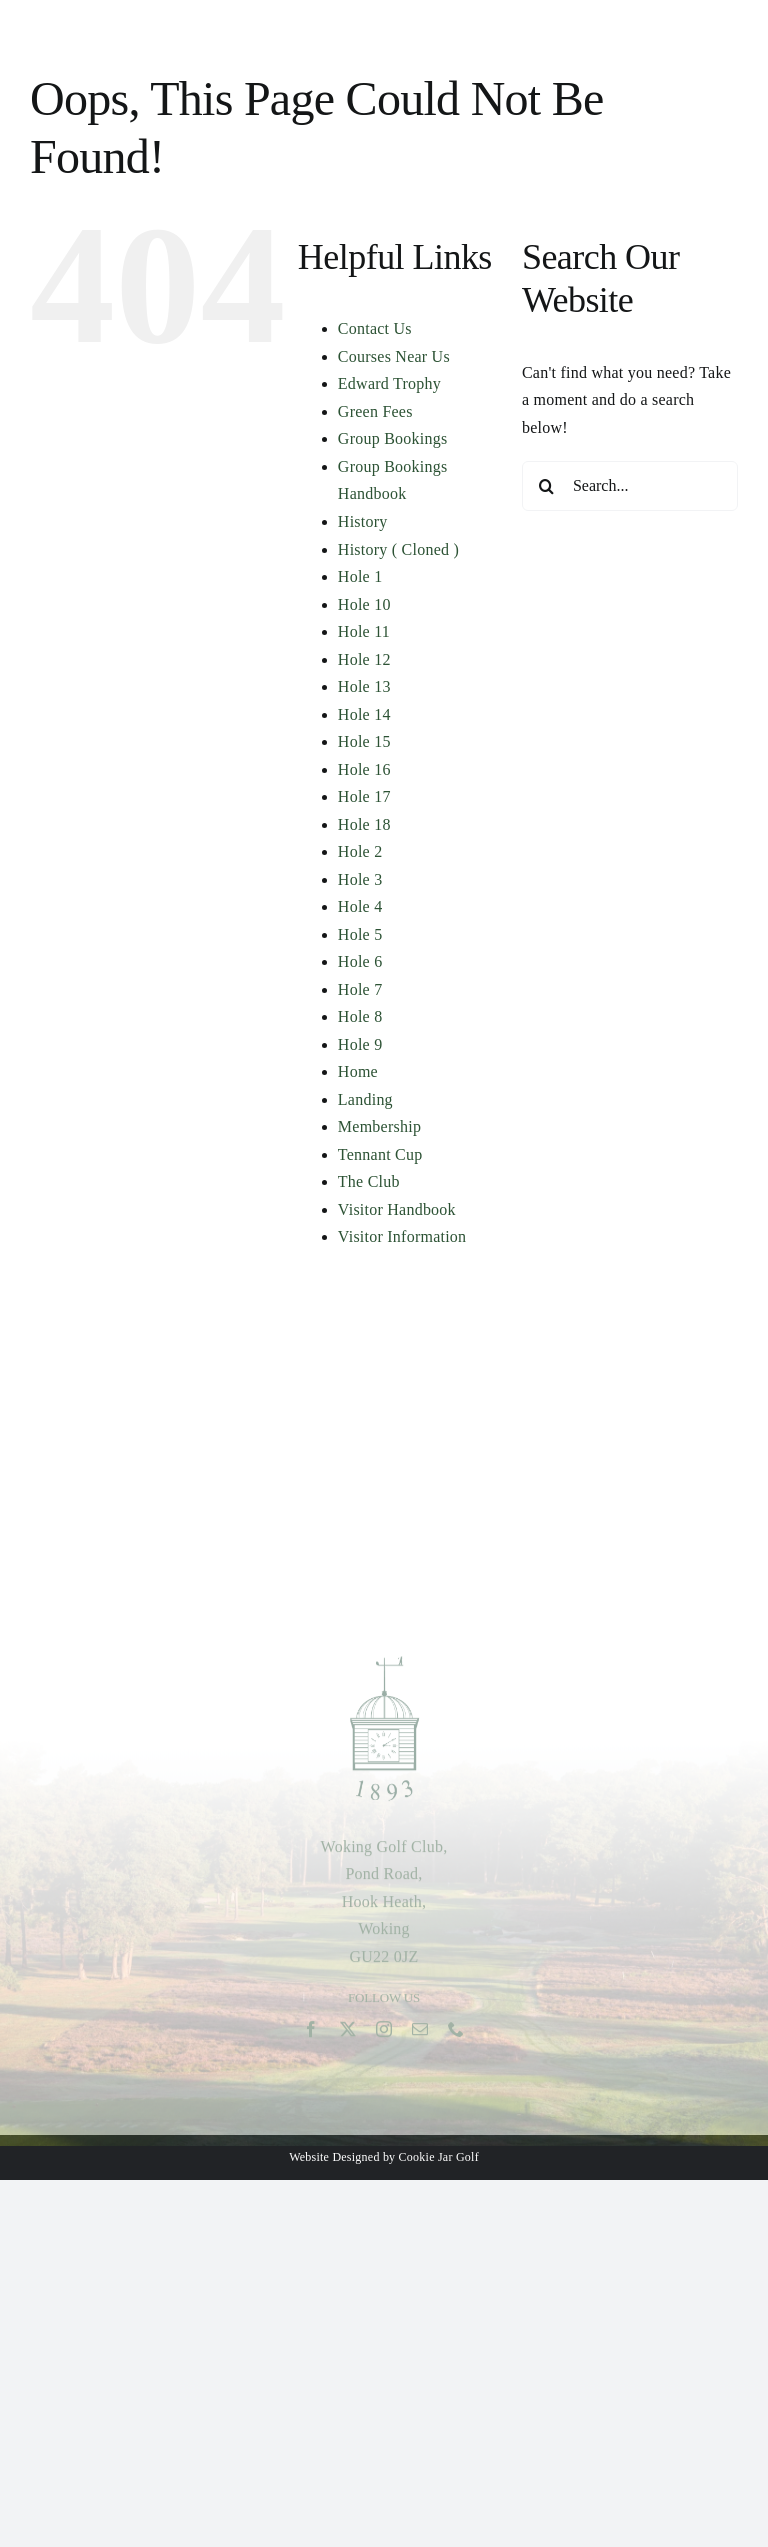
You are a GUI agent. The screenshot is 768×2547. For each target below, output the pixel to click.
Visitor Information (402, 1236)
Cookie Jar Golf (439, 2157)
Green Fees (375, 411)
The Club (369, 1181)
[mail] (420, 2035)
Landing (365, 1099)
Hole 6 (360, 961)
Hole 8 (360, 1016)
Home (358, 1071)
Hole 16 (364, 769)
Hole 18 (364, 824)
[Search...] (630, 486)
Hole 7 (360, 989)
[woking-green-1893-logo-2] (384, 1665)
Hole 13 (364, 686)
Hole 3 (360, 879)
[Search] (547, 486)
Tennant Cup (380, 1154)
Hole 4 (360, 906)
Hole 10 (364, 604)
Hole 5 (360, 934)
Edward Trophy (389, 383)
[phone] (456, 2035)
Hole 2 (360, 851)
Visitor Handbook (397, 1209)
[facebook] (311, 2035)
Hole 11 (364, 631)
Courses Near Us (394, 356)
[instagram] (384, 2035)
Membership (379, 1126)
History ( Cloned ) (398, 549)
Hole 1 (360, 576)
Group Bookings (393, 438)
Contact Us (375, 328)
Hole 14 (364, 714)
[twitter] (348, 2035)
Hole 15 (364, 741)
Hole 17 (364, 796)
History (363, 521)
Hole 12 (364, 659)
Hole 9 (360, 1044)
